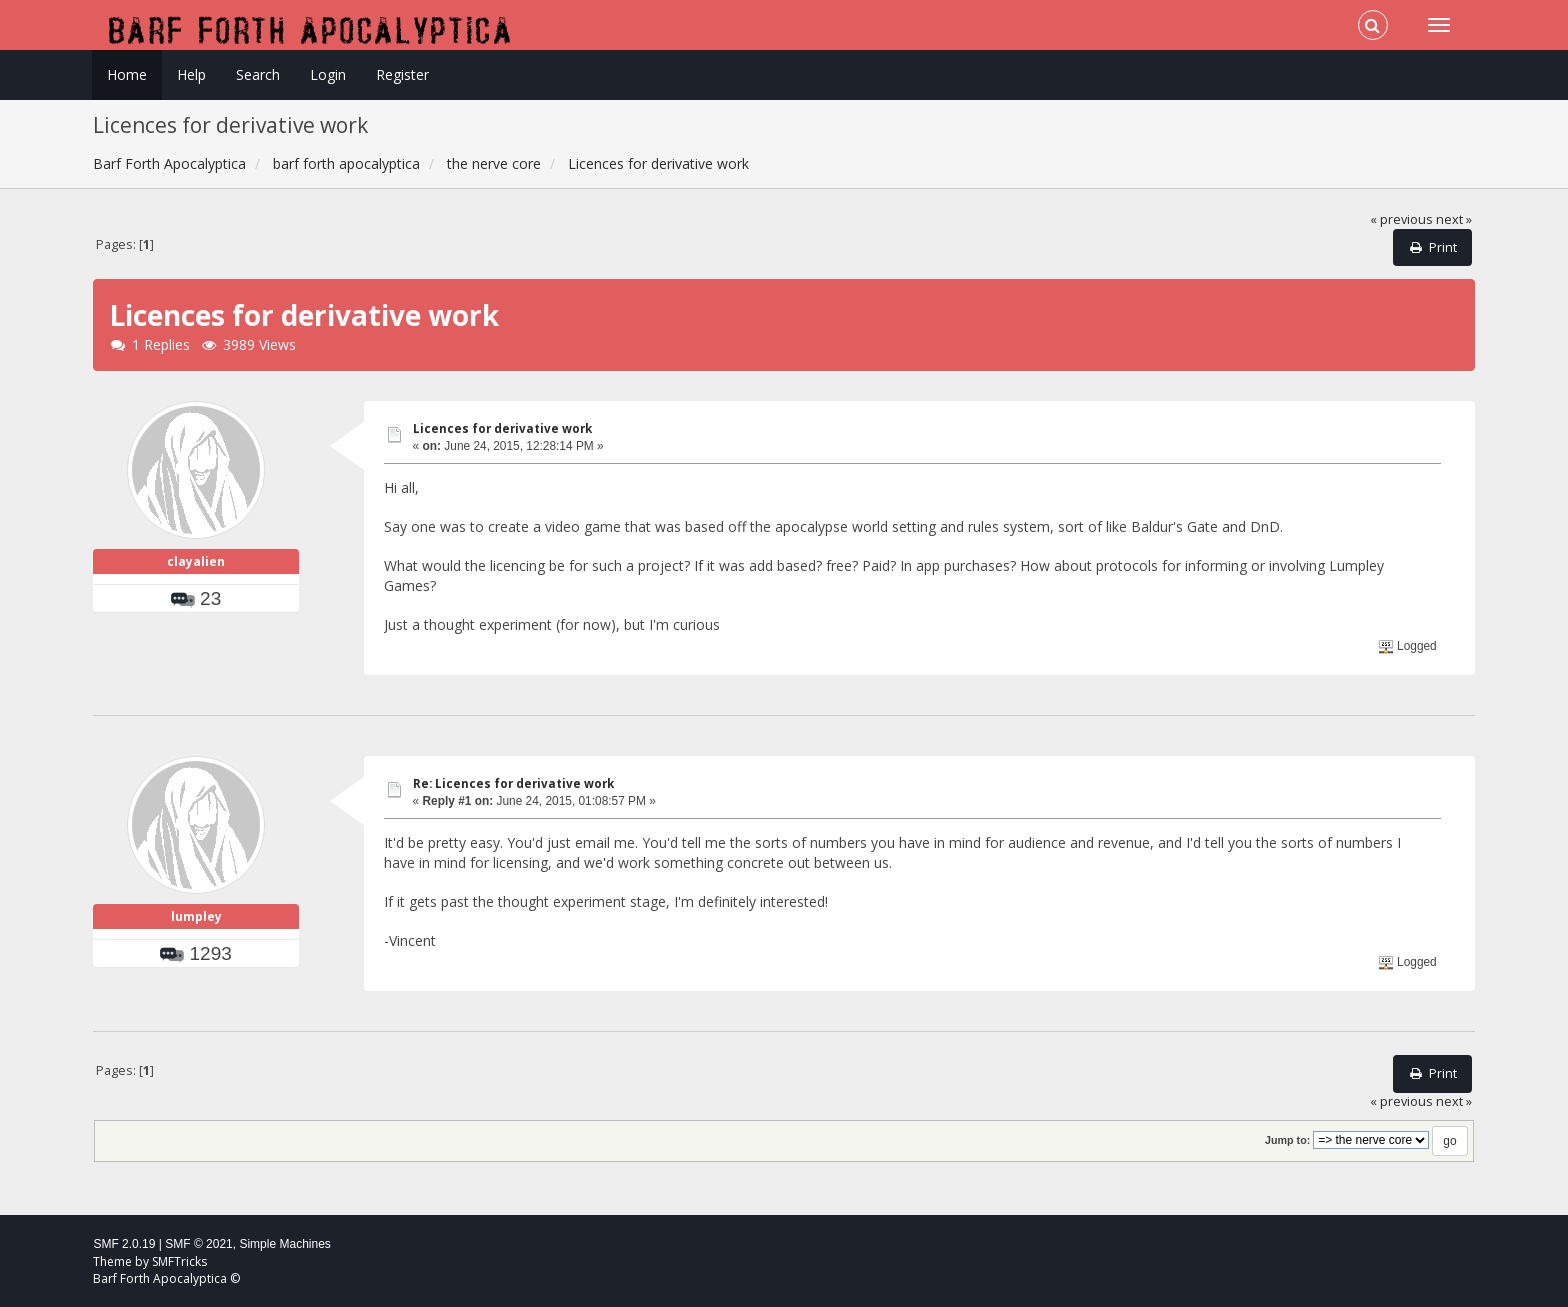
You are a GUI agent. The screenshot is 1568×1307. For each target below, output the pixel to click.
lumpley (196, 916)
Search (258, 74)
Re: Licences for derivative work (513, 783)
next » (1454, 219)
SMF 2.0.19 (124, 1244)
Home (127, 74)
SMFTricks (179, 1261)
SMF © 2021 (199, 1244)
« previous (1401, 219)
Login (328, 74)
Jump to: (1287, 1140)
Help (191, 74)
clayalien (196, 561)
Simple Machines (284, 1244)
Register (402, 74)
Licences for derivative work (502, 428)
